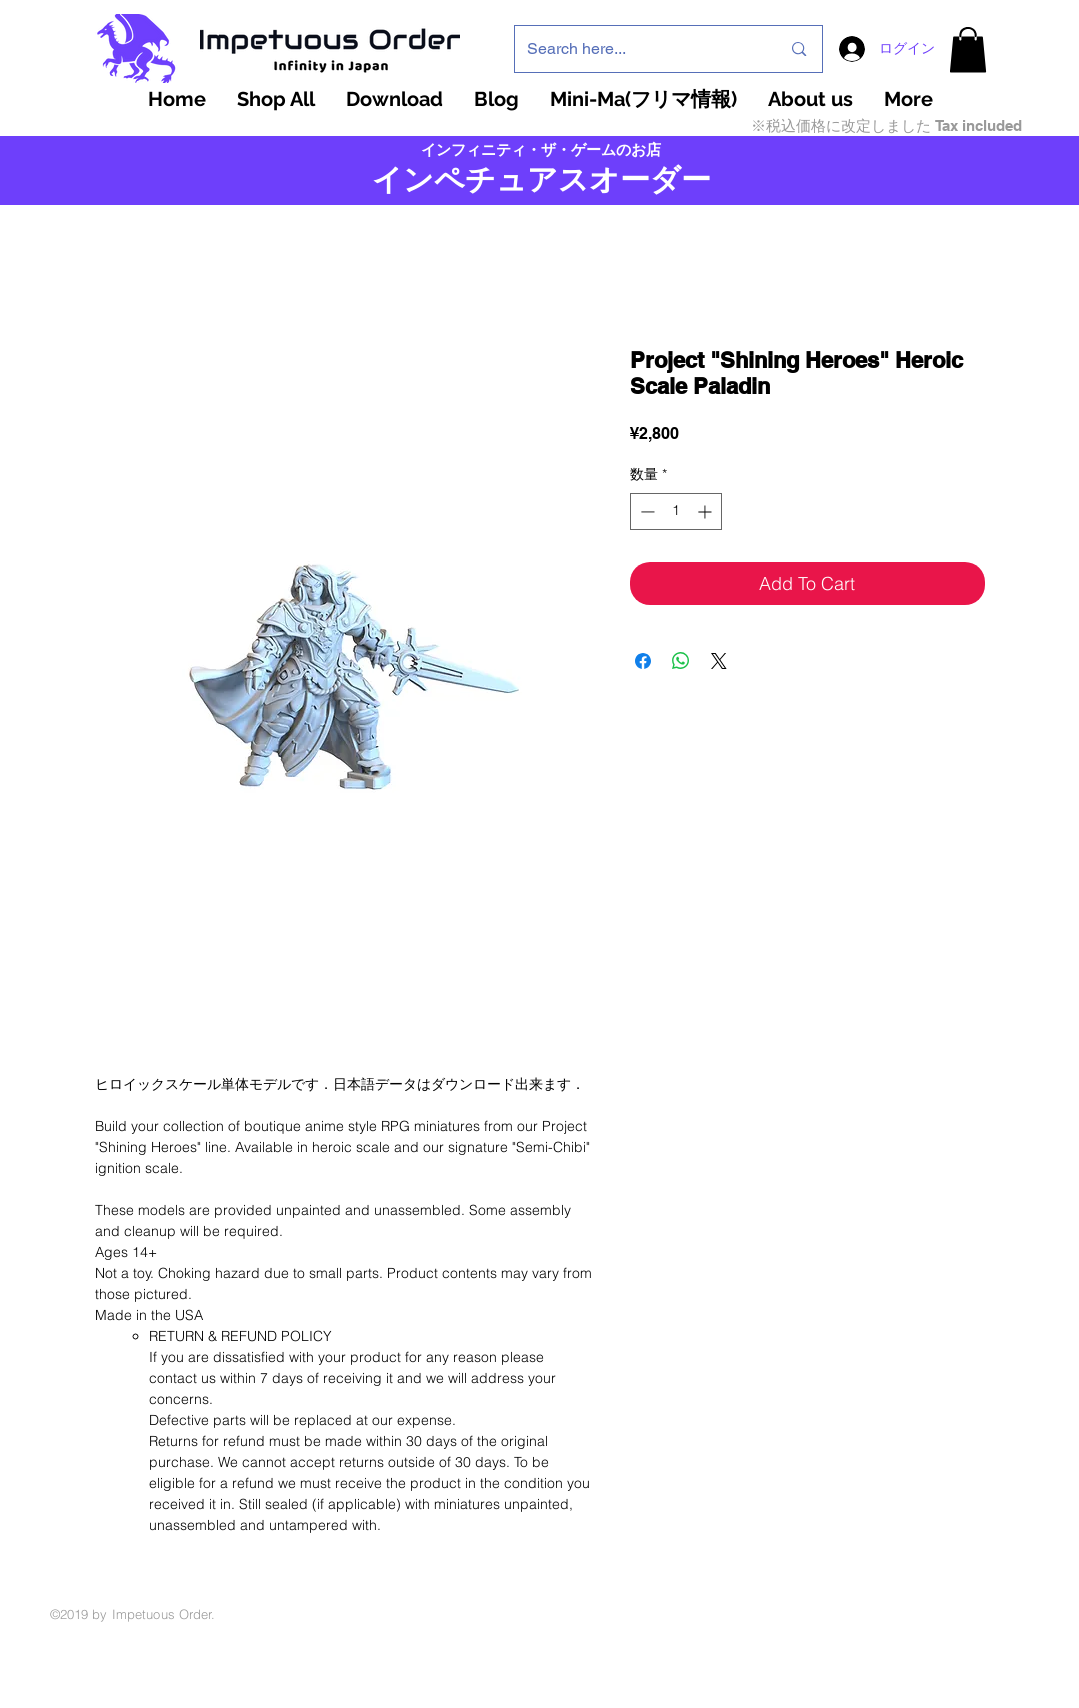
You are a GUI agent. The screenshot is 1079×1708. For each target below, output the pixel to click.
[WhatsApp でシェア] (681, 661)
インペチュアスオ (496, 179)
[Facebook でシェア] (643, 661)
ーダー (665, 179)
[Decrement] (645, 511)
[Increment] (706, 511)
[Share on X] (719, 661)
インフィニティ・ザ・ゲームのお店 (541, 150)
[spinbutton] (676, 511)
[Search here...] (639, 49)
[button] (968, 49)
